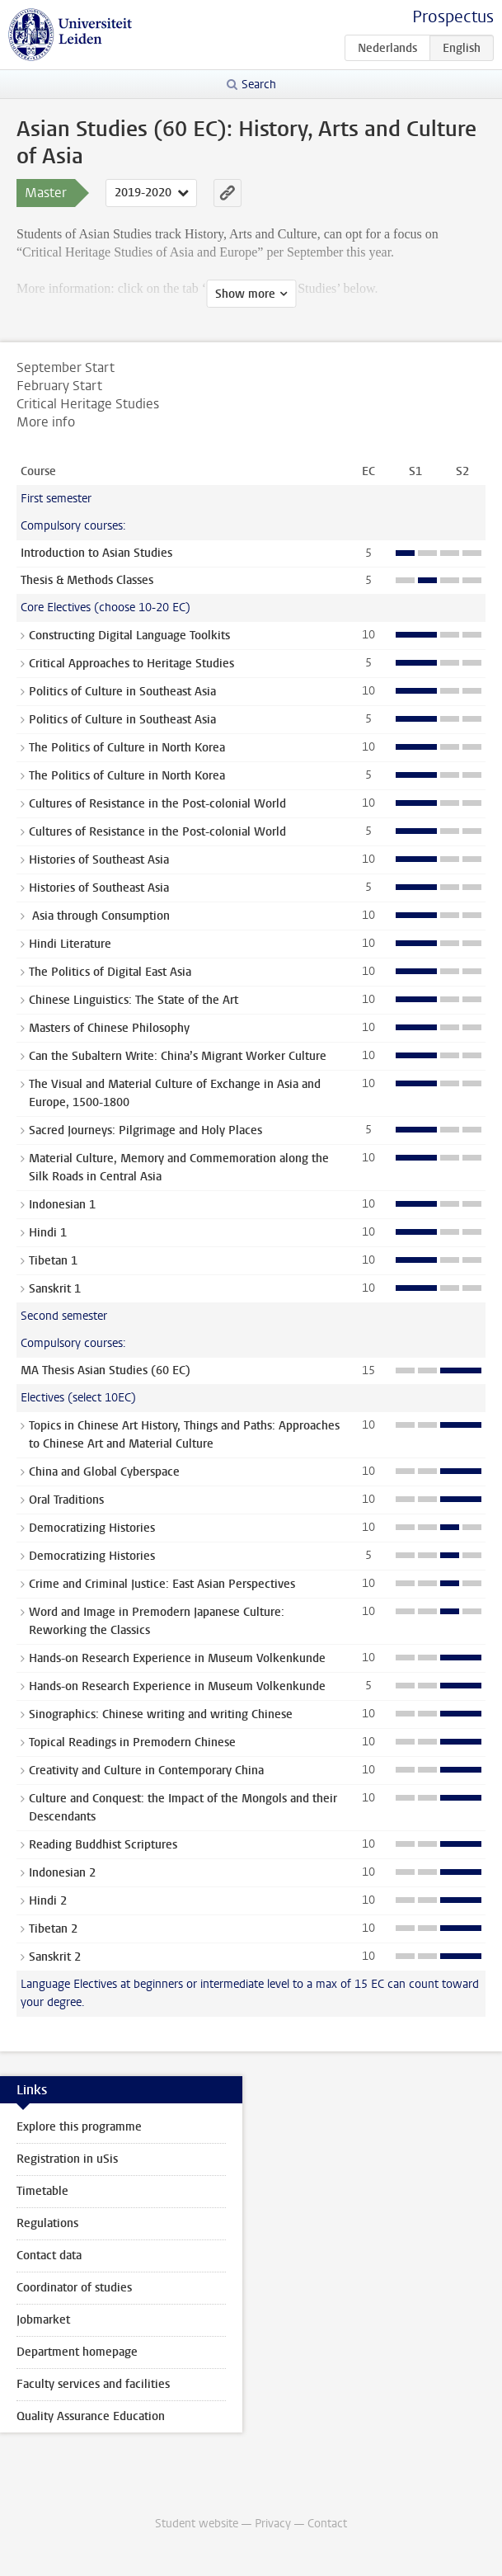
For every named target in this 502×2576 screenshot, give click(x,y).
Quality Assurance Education (90, 2416)
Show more (245, 294)
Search (259, 84)
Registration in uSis (67, 2159)
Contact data (49, 2255)
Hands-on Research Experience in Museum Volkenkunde (177, 1658)
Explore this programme (79, 2127)
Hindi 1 (48, 1233)
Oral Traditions (66, 1500)
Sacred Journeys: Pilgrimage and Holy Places (145, 1130)
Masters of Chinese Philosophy (109, 1028)
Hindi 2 (48, 1901)
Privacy (273, 2523)
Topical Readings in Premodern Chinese (132, 1742)
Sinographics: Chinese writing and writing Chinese (161, 1714)
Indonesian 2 (62, 1873)
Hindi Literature (70, 944)
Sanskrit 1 (55, 1289)
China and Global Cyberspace (104, 1472)
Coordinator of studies (74, 2288)
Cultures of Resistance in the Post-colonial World (157, 804)
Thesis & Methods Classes (87, 580)
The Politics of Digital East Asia (110, 972)
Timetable (42, 2191)
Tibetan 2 (53, 1929)
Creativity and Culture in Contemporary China (146, 1770)
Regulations (47, 2223)
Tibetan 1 (53, 1261)
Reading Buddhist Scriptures (103, 1845)
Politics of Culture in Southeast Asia (122, 691)
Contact (327, 2523)
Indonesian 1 (62, 1205)
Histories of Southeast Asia (99, 860)
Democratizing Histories (92, 1528)
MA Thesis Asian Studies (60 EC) (105, 1370)
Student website (196, 2523)
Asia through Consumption (99, 916)
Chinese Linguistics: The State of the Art (133, 1000)
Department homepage (77, 2352)
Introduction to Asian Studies (96, 553)
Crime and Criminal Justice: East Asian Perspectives (162, 1584)
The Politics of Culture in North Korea (127, 748)
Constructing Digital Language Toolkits (129, 635)
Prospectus (453, 17)
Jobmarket (43, 2320)
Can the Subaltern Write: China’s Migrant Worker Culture (177, 1056)
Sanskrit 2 (55, 1957)
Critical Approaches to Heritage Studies (131, 663)
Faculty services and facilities (93, 2384)
